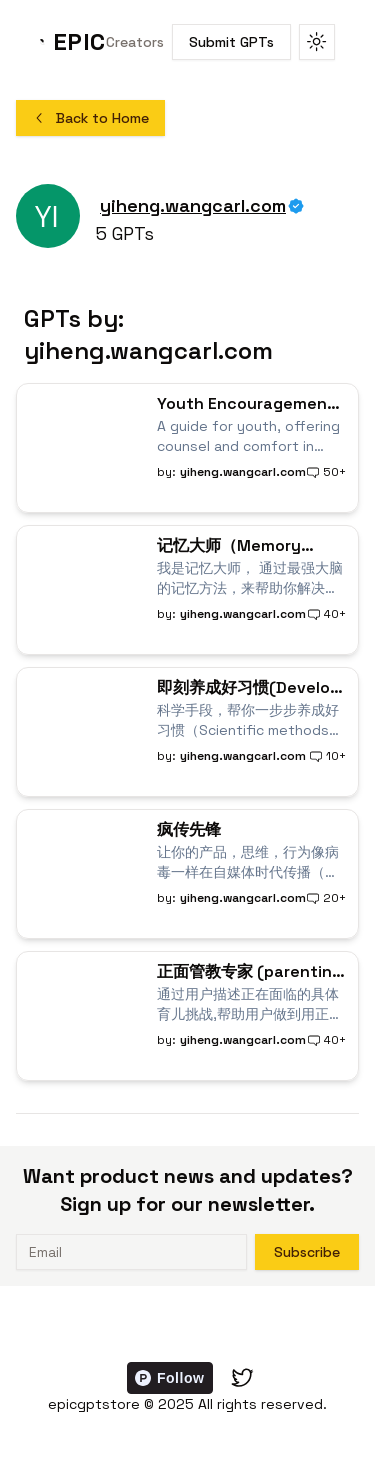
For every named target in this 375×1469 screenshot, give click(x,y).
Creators (135, 42)
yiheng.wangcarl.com (193, 205)
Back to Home (90, 118)
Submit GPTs (231, 42)
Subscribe (307, 1252)
